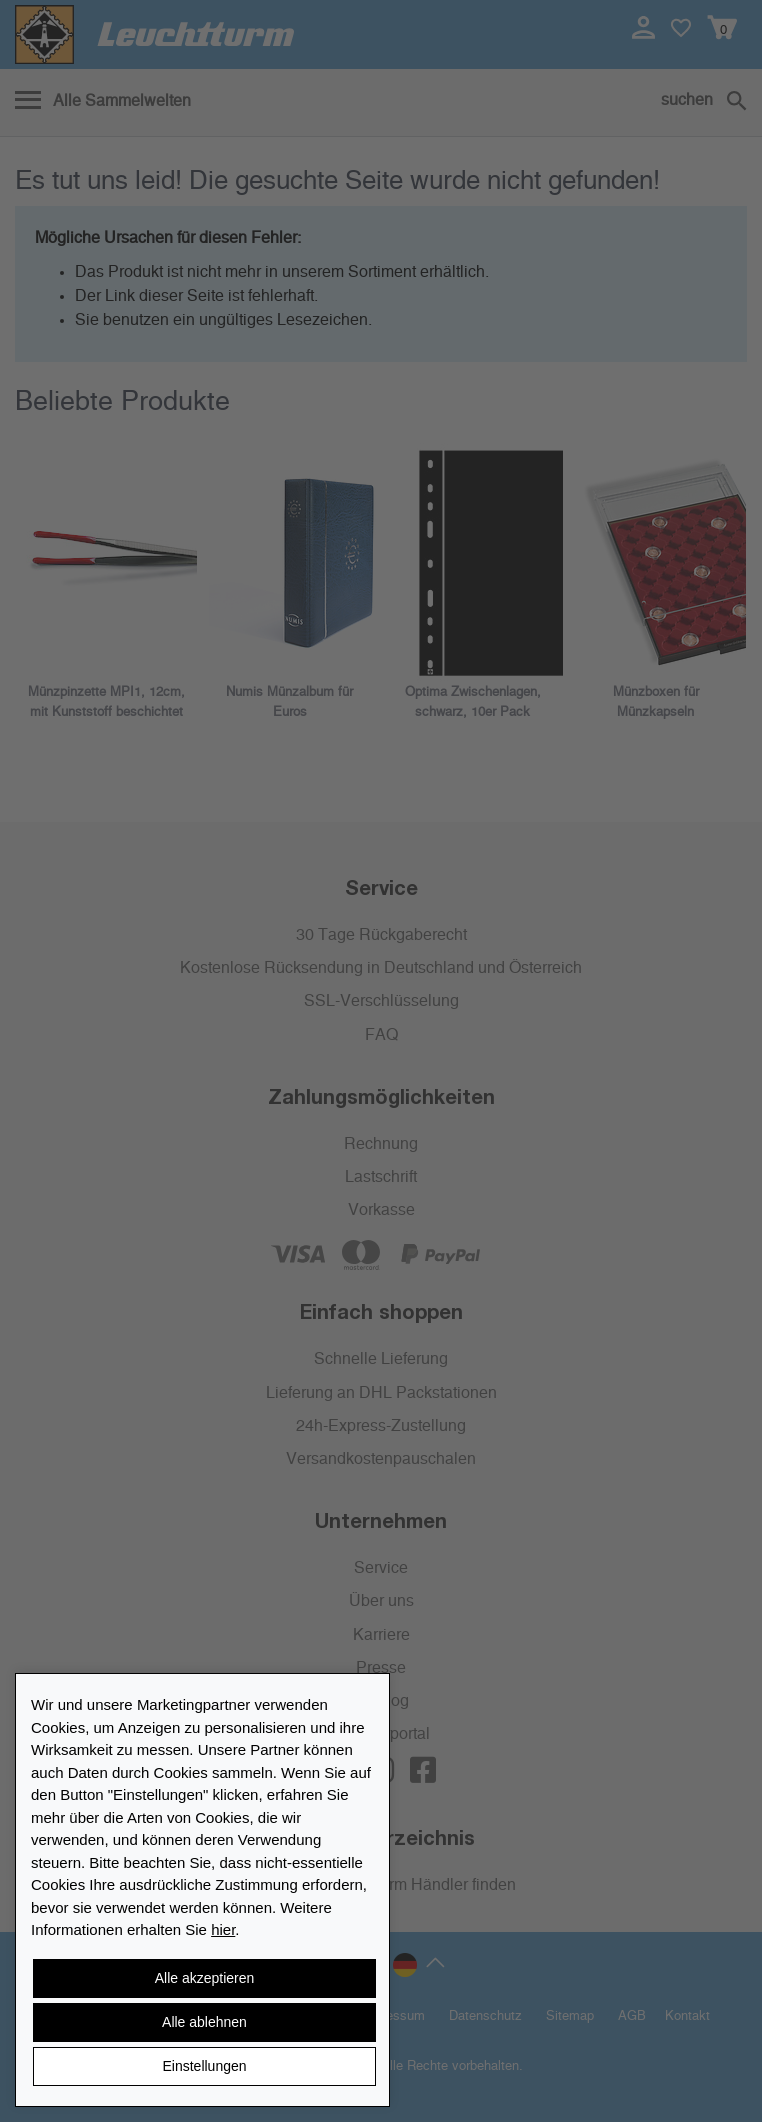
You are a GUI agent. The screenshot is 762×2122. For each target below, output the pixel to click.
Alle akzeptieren (205, 1978)
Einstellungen (204, 2066)
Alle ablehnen (204, 2022)
